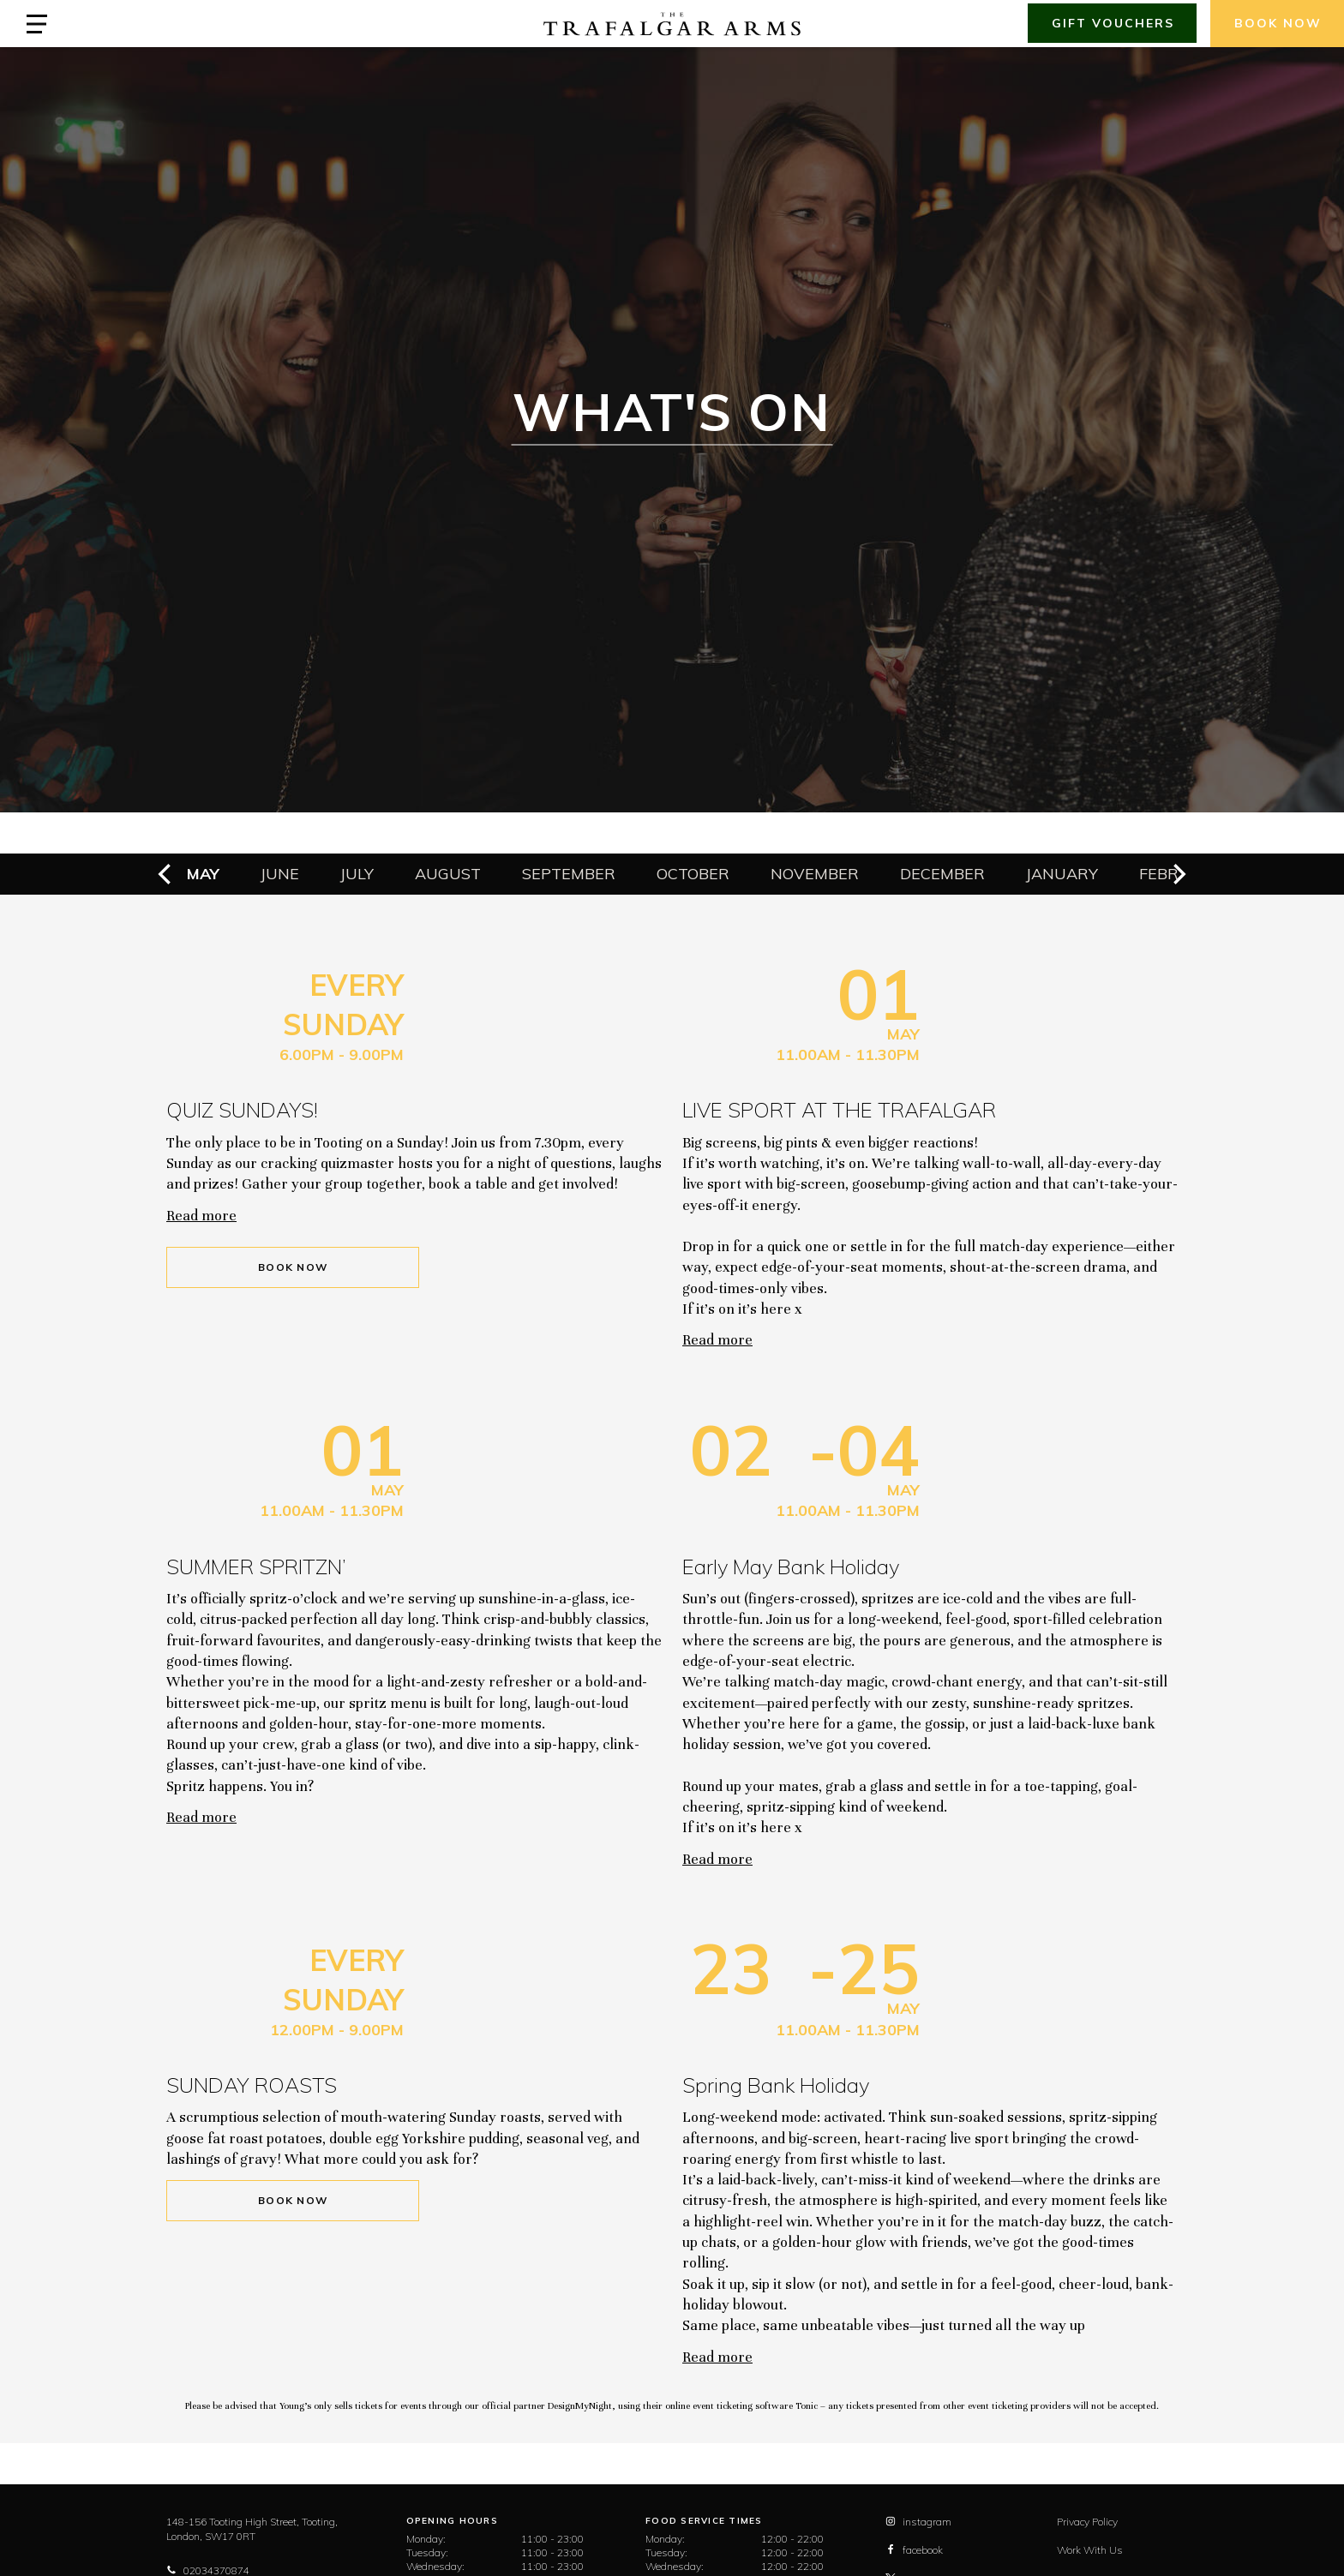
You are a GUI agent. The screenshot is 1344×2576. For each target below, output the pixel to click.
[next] (1177, 874)
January (1062, 874)
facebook (914, 2549)
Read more (201, 1216)
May (203, 874)
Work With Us (1090, 2549)
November (815, 874)
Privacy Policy (1087, 2521)
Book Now (292, 1267)
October (693, 874)
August (448, 874)
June (280, 874)
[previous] (166, 874)
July (357, 874)
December (942, 874)
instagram (918, 2521)
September (568, 874)
